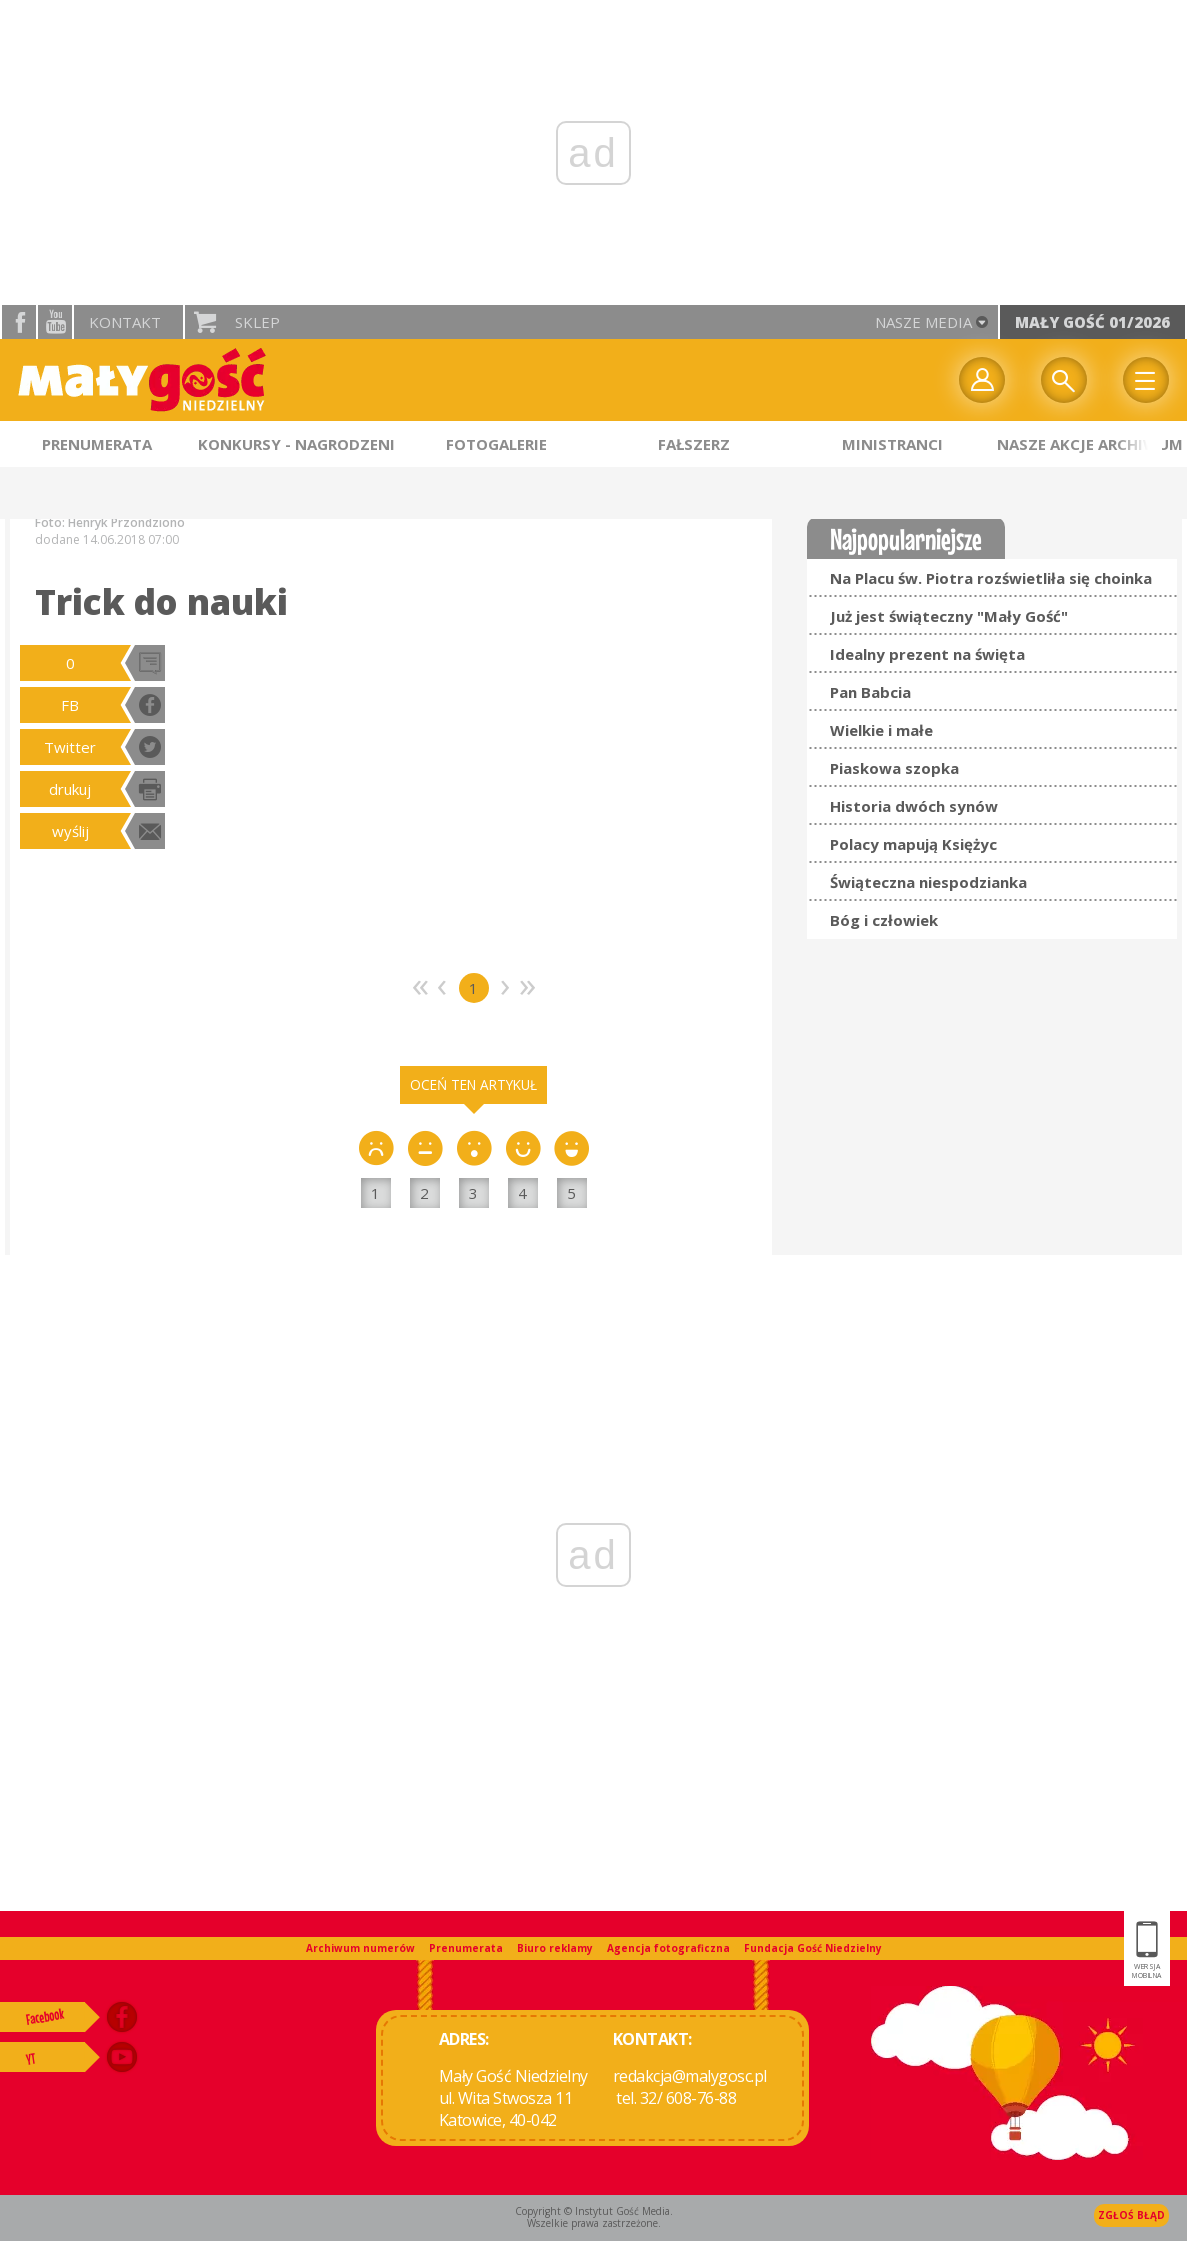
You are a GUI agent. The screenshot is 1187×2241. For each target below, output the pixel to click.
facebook (19, 322)
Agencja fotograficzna (668, 1948)
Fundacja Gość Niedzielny (813, 1948)
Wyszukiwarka (1064, 380)
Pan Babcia (870, 692)
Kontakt (125, 322)
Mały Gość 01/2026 (1092, 322)
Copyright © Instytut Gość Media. (594, 2211)
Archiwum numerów (360, 1948)
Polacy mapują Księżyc (913, 844)
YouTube (55, 322)
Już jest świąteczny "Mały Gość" (949, 616)
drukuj (70, 789)
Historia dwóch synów (914, 806)
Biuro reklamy (555, 1948)
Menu (1146, 380)
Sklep (257, 322)
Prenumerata (466, 1948)
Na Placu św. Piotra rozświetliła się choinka (991, 578)
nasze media (923, 322)
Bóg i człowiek (884, 920)
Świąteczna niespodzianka (928, 882)
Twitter (70, 747)
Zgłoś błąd (1131, 2215)
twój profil (982, 380)
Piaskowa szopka (894, 768)
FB (70, 705)
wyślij (70, 831)
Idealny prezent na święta (927, 654)
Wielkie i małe (881, 730)
